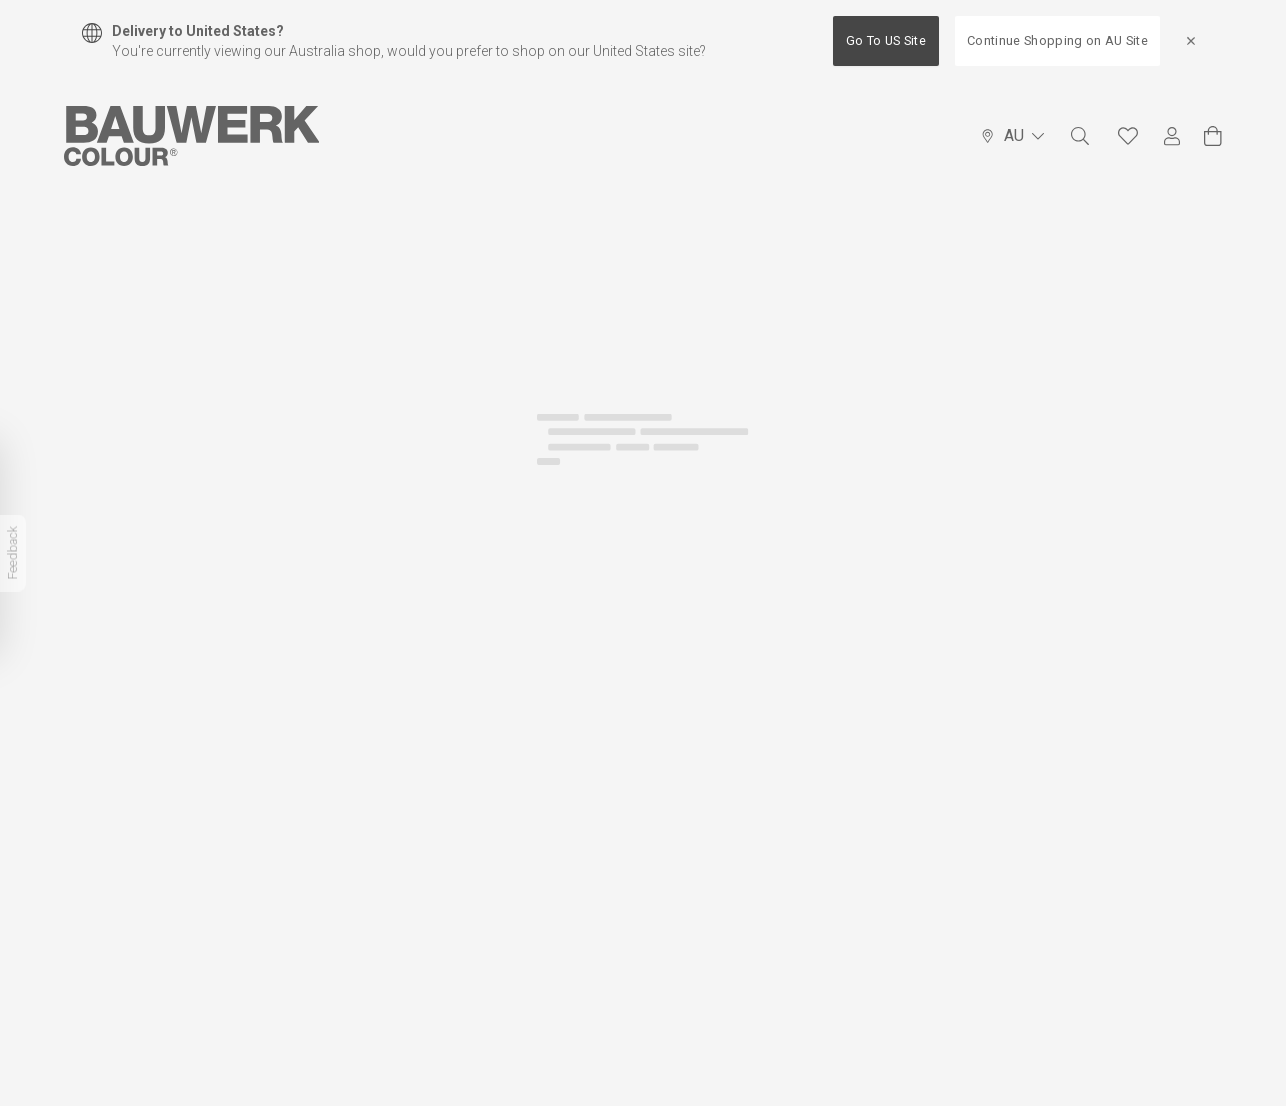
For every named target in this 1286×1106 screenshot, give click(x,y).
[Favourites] (1128, 136)
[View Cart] (1213, 136)
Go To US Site (886, 40)
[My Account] (1172, 136)
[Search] (1080, 136)
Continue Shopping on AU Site (1057, 40)
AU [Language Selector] (1012, 135)
